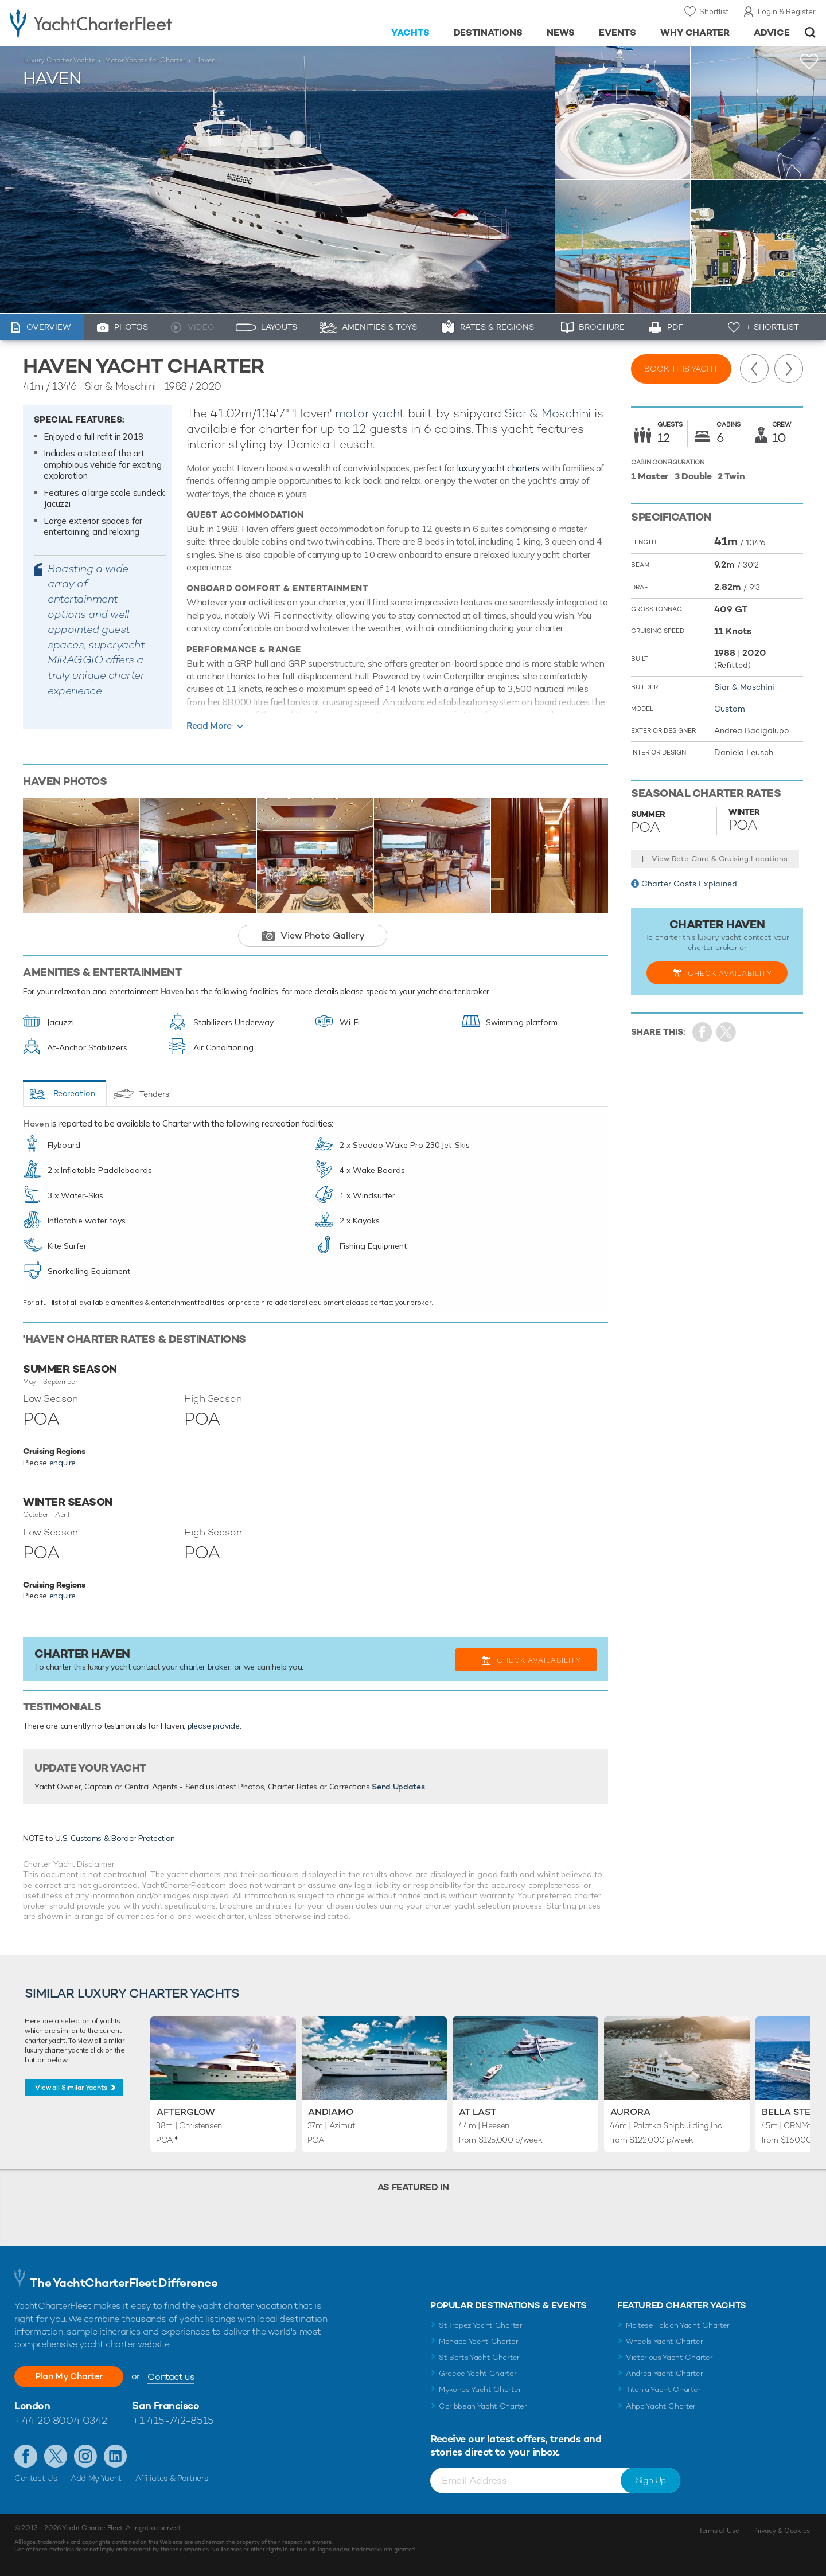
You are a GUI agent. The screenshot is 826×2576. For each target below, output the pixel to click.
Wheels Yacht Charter (664, 2341)
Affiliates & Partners (171, 2478)
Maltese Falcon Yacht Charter (678, 2325)
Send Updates (398, 1786)
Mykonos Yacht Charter (480, 2389)
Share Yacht (726, 1032)
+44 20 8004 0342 (60, 2420)
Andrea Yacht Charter (664, 2373)
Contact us (170, 2377)
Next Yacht (788, 368)
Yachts (410, 32)
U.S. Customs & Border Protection (115, 1838)
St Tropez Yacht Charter (481, 2325)
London (32, 2405)
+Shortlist (809, 61)
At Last (477, 2112)
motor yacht (370, 413)
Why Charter (695, 32)
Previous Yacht (754, 368)
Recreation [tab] (74, 1093)
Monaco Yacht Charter (479, 2341)
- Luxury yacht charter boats (127, 23)
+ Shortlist (772, 327)
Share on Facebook (702, 1032)
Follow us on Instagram (85, 2456)
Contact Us (35, 2478)
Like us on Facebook (25, 2456)
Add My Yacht (96, 2478)
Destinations (488, 32)
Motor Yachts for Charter (145, 60)
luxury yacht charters (498, 468)
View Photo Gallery (322, 935)
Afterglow (186, 2112)
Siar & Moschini (547, 413)
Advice (772, 32)
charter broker (205, 1667)
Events (617, 32)
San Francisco (165, 2405)
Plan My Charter (69, 2376)
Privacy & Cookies (781, 2530)
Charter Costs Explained (689, 883)
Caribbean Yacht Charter (483, 2406)
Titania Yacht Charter (663, 2389)
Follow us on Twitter (55, 2456)
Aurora (630, 2112)
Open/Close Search (810, 32)
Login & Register (787, 11)
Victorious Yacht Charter (669, 2357)
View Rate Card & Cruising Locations (720, 858)
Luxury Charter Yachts (59, 60)
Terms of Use (719, 2530)
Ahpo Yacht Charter (661, 2406)
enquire (62, 1462)
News (561, 32)
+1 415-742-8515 (172, 2420)
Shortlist (713, 11)
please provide (214, 1726)
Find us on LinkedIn (115, 2456)
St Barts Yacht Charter (479, 2357)
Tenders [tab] (154, 1094)
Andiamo (330, 2112)
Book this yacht (681, 368)
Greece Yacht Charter (478, 2373)
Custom (729, 708)
